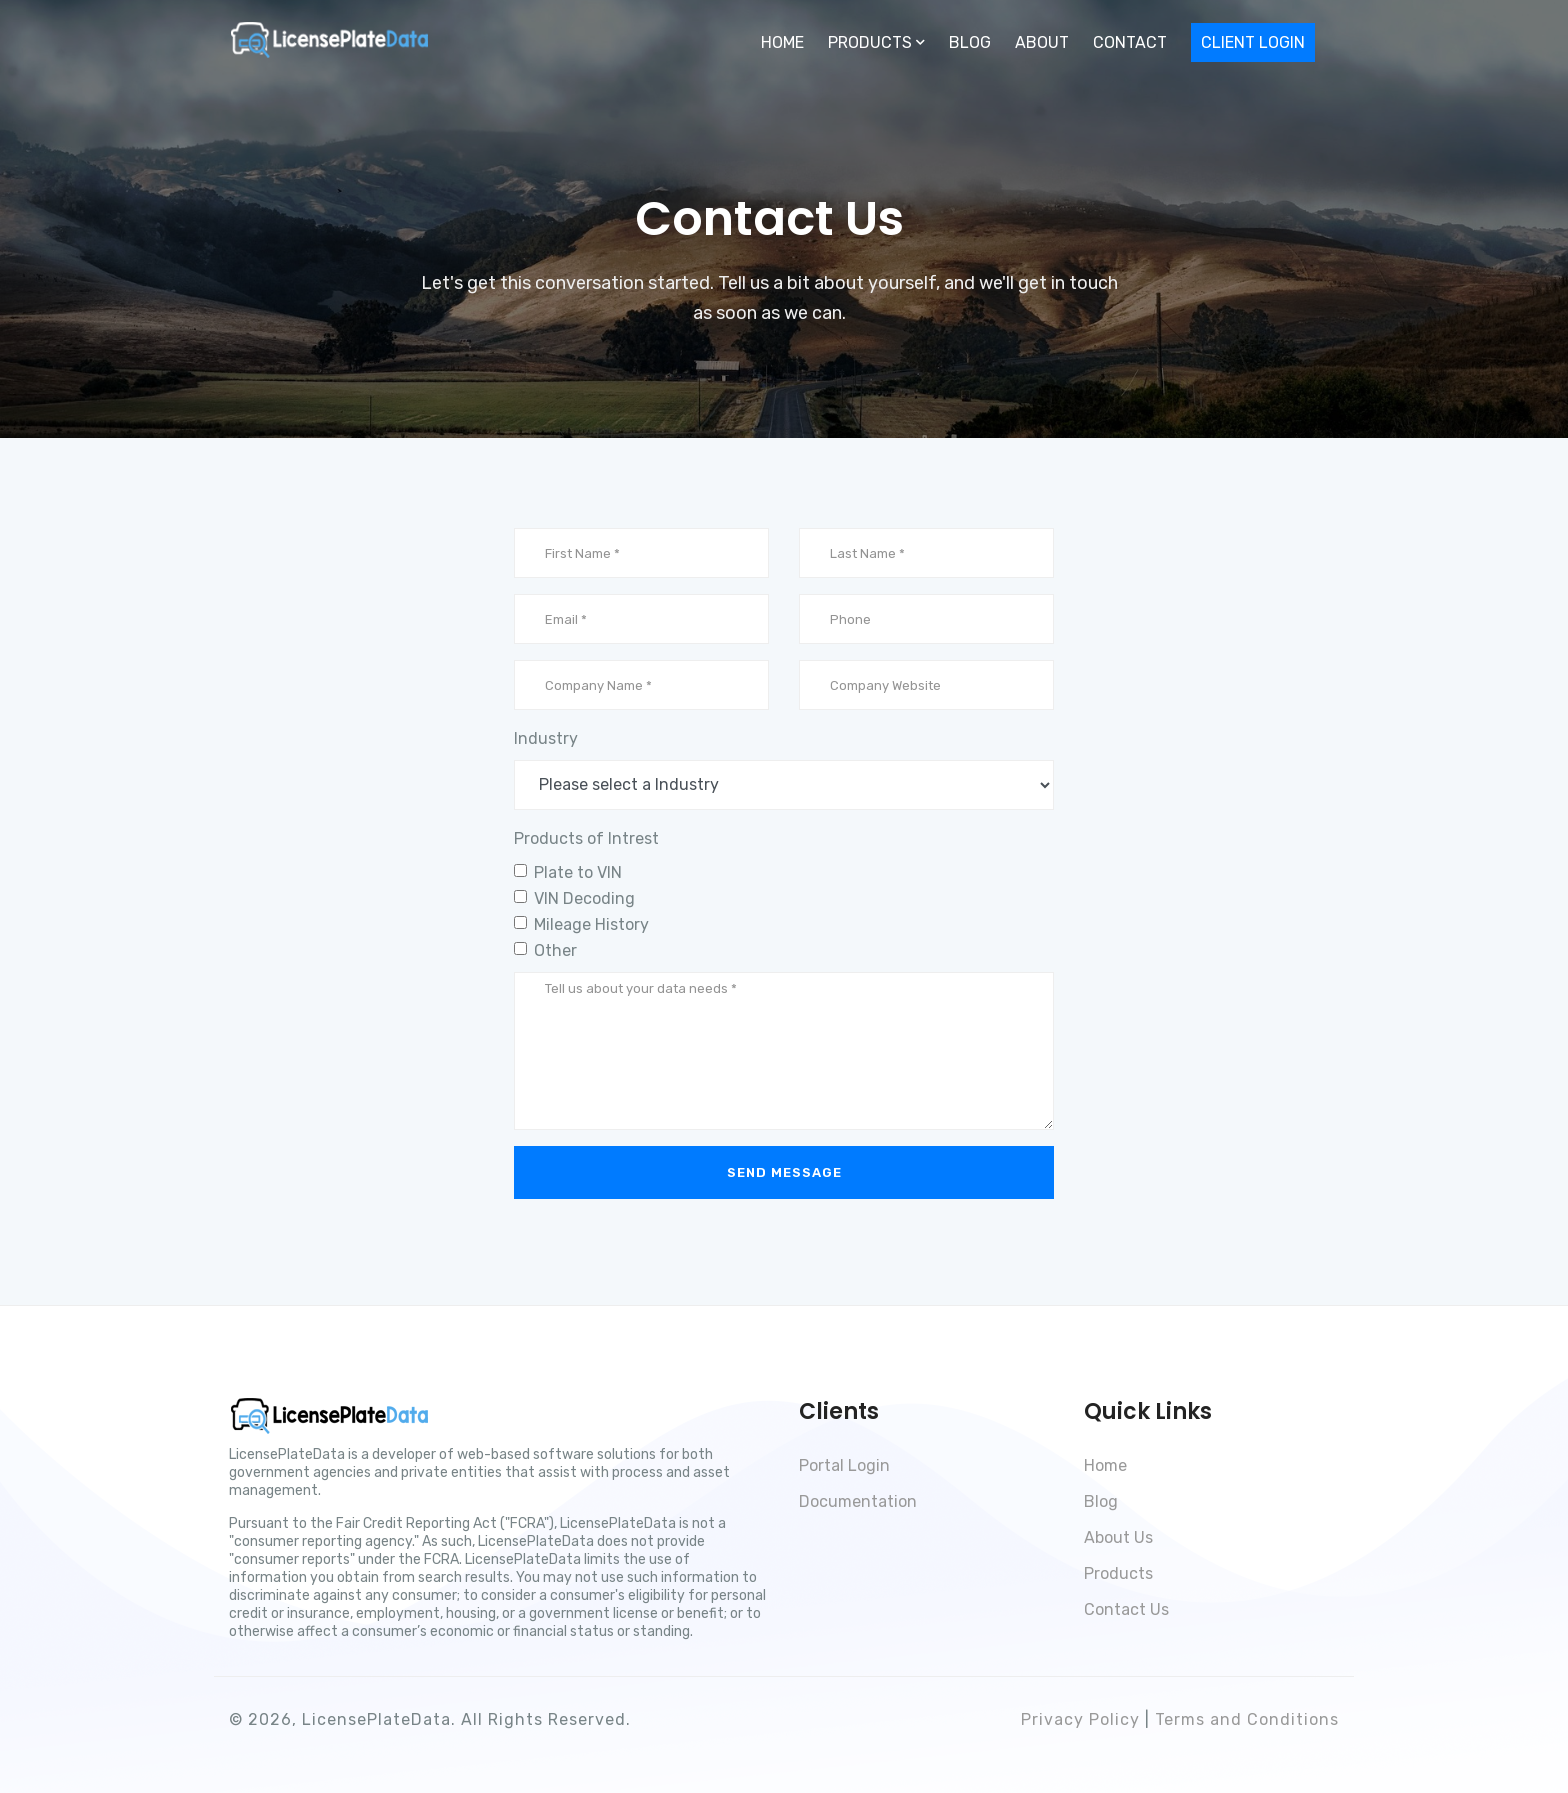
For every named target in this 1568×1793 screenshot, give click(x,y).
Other (555, 950)
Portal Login (844, 1465)
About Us (1118, 1537)
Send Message (784, 1172)
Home (782, 42)
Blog (970, 42)
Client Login (1253, 42)
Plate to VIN (578, 872)
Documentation (858, 1501)
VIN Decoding (584, 898)
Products (1118, 1573)
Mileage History (591, 924)
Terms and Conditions (1247, 1719)
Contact (1130, 42)
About (1042, 42)
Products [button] (876, 42)
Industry (546, 738)
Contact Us (1126, 1609)
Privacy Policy (1080, 1719)
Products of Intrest (586, 838)
